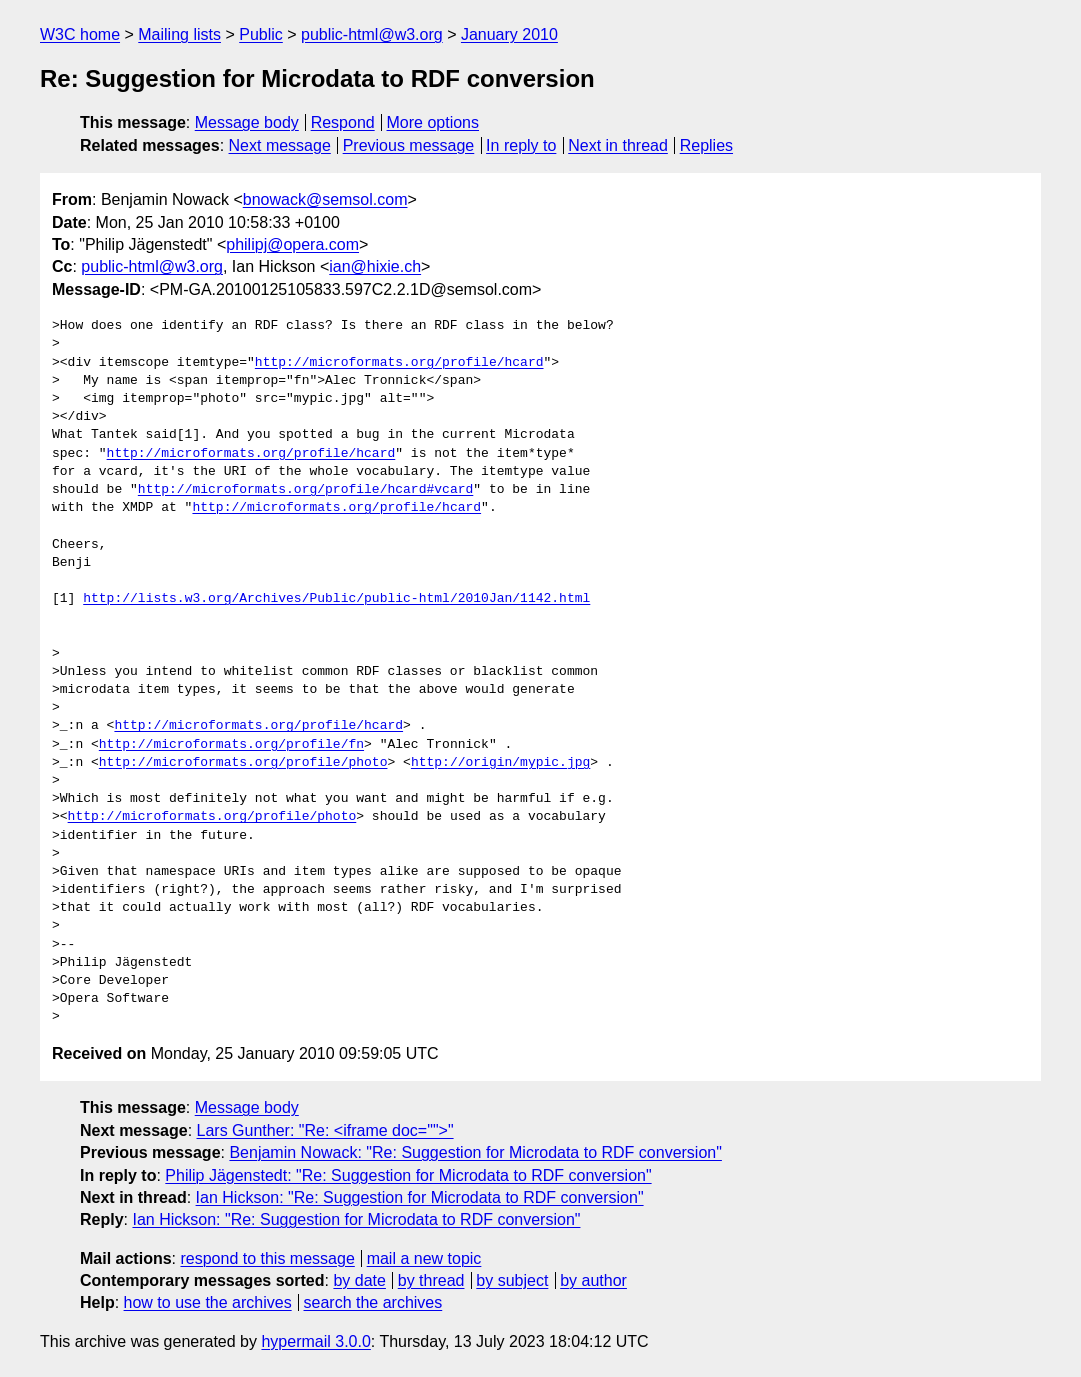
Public (261, 34)
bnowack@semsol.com (325, 199)
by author (593, 1280)
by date (359, 1280)
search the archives (373, 1302)
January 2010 (509, 34)
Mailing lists (179, 34)
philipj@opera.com (292, 244)
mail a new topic (424, 1258)
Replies (706, 145)
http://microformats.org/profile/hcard (399, 363)
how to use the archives (208, 1302)
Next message (280, 145)
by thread (431, 1280)
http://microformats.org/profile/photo (243, 763)
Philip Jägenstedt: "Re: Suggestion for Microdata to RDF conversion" (408, 1175)
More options (433, 122)
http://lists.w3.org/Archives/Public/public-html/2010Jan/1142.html (336, 599)
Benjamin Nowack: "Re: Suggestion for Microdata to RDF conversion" (475, 1152)
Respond (343, 122)
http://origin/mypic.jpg (500, 763)
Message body (247, 122)
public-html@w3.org (372, 34)
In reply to (521, 145)
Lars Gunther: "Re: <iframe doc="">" (325, 1130)
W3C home (80, 34)
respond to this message (267, 1258)
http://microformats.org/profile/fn (231, 745)
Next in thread (618, 145)
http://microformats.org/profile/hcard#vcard (305, 490)
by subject (512, 1280)
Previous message (409, 145)
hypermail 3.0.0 (315, 1341)
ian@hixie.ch (375, 266)
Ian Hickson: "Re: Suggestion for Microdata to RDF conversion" (420, 1197)
